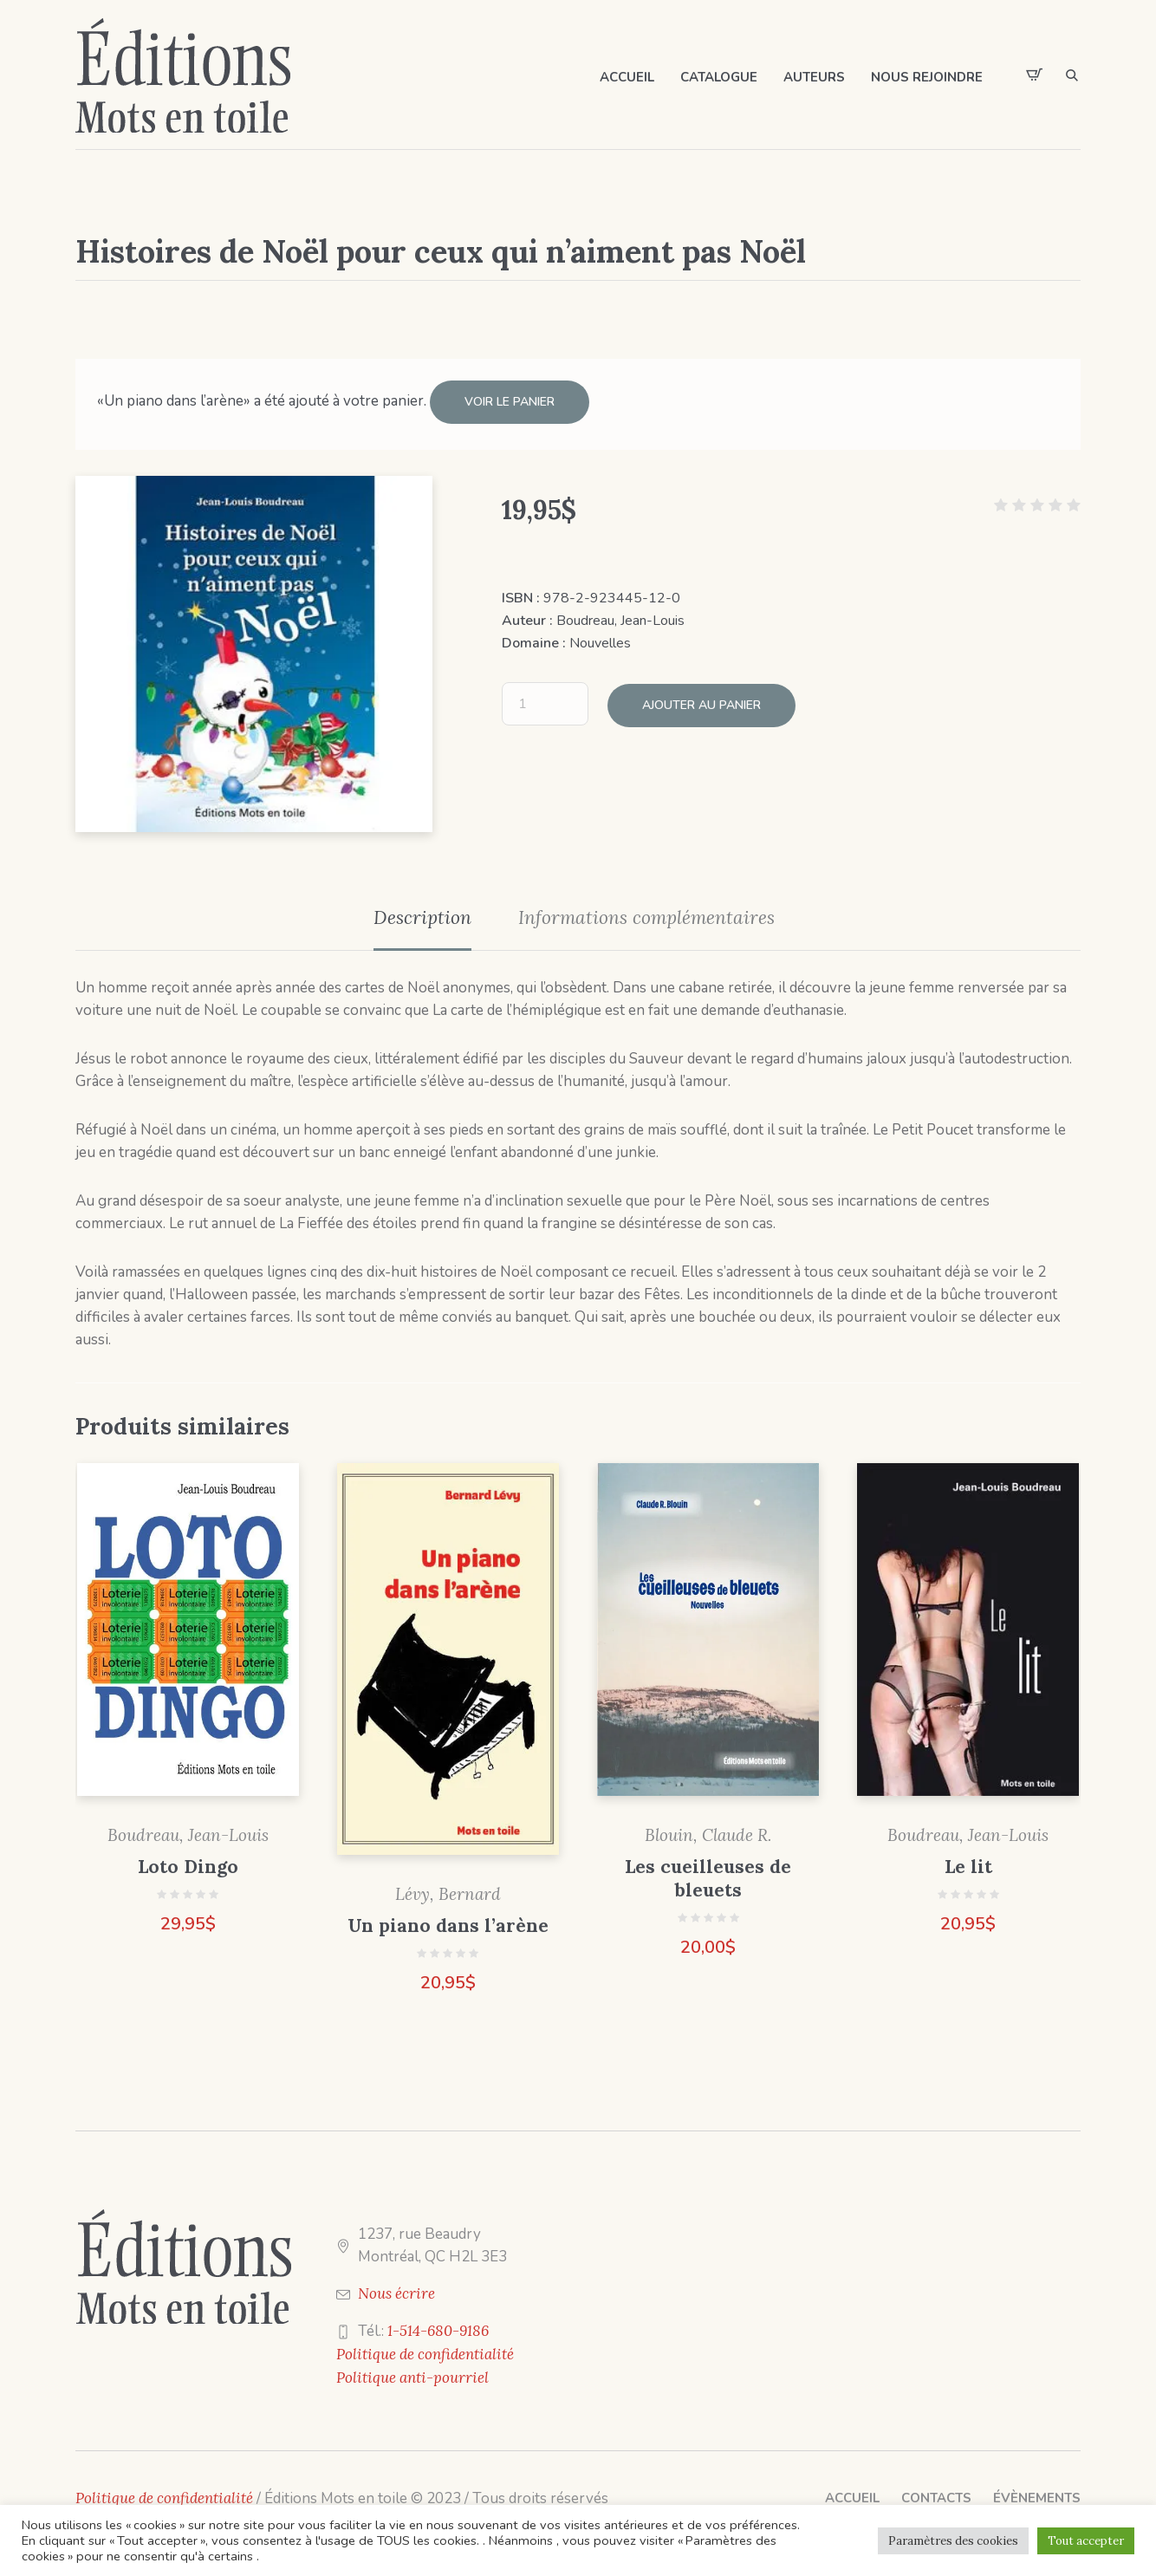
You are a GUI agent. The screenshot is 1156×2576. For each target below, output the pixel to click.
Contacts (936, 2493)
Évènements (1037, 2493)
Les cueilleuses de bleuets (708, 1874)
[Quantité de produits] (545, 697)
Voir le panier (509, 402)
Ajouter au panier (701, 697)
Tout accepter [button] (1086, 2541)
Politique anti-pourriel (412, 2373)
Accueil (852, 2493)
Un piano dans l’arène (448, 1921)
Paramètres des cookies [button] (953, 2541)
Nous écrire (396, 2289)
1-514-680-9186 (438, 2326)
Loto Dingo (188, 1863)
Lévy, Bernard (448, 1889)
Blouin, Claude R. (708, 1831)
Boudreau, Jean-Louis (620, 616)
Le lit (968, 1863)
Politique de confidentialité (425, 2349)
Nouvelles (600, 638)
